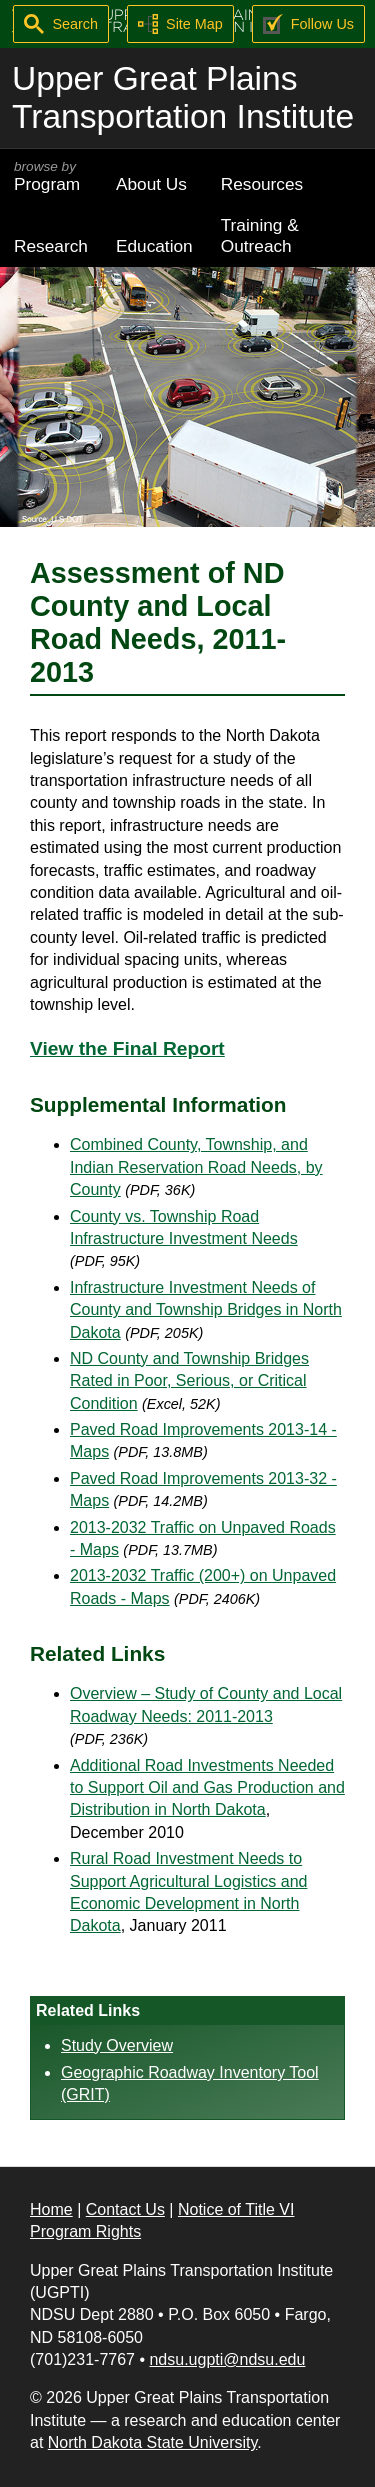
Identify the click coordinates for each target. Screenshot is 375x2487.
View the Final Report (127, 1048)
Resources (262, 184)
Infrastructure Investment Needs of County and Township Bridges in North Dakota (206, 1310)
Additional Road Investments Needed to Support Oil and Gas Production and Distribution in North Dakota (207, 1788)
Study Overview (117, 2045)
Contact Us (125, 2209)
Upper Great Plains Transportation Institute (183, 97)
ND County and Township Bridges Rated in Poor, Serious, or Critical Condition (189, 1381)
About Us (151, 184)
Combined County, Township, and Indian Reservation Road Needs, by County (196, 1167)
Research (51, 246)
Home (51, 2209)
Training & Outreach (260, 235)
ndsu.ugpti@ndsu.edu (227, 2359)
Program (51, 176)
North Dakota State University (153, 2442)
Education (154, 246)
